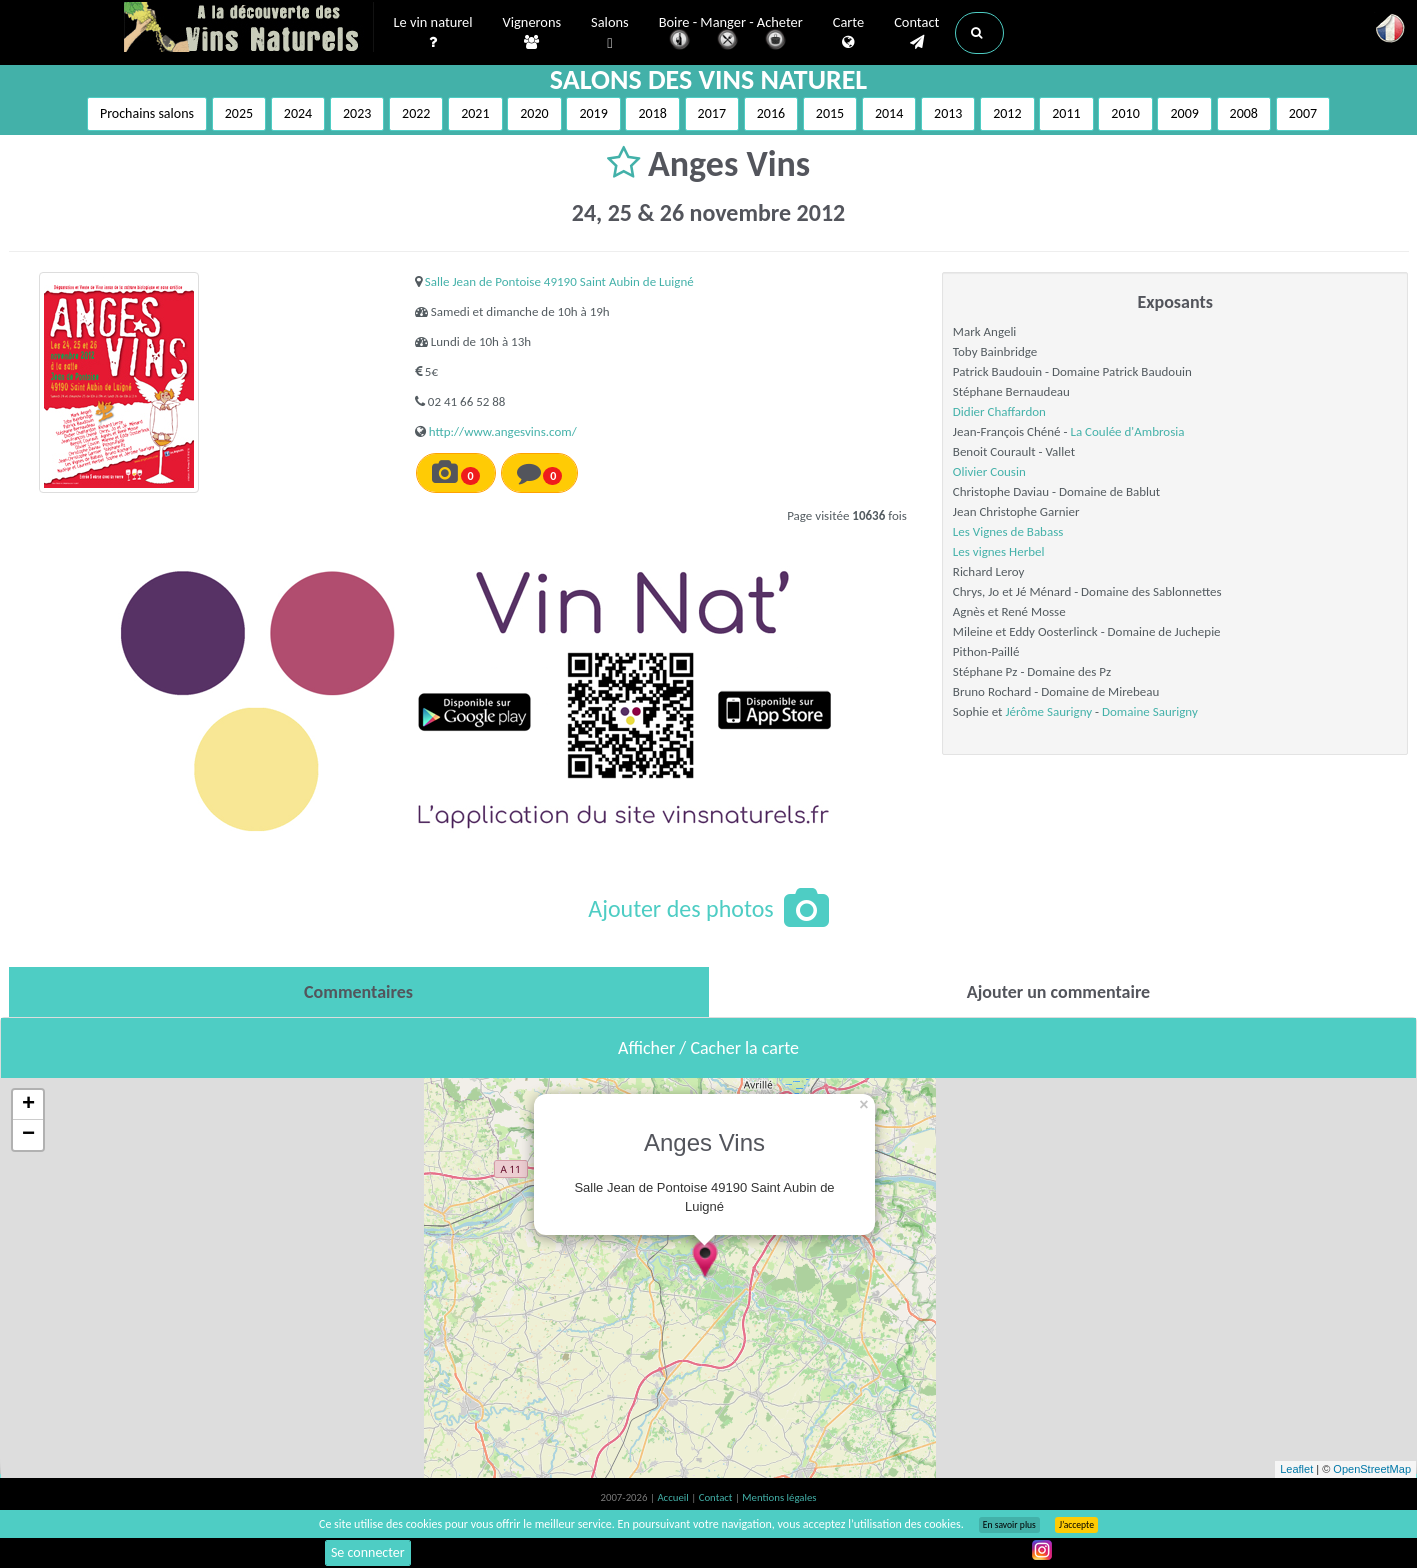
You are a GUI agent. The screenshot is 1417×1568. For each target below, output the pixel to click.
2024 (298, 113)
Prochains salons (147, 113)
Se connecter (368, 1552)
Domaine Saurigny (1150, 711)
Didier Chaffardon (999, 411)
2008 (1244, 113)
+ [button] (28, 1105)
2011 (1066, 113)
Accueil (674, 1497)
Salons (610, 31)
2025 (239, 113)
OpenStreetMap (1372, 1469)
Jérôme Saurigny (1048, 711)
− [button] (28, 1135)
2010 (1125, 113)
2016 (771, 113)
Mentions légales (779, 1497)
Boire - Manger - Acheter (731, 32)
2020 (534, 113)
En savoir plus (1009, 1525)
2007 (1303, 113)
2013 (948, 113)
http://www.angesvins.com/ (503, 431)
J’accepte (1076, 1525)
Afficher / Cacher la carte (708, 1048)
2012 (1007, 113)
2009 (1184, 113)
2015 (830, 113)
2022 (416, 113)
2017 (712, 113)
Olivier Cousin (989, 471)
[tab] (359, 992)
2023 (357, 113)
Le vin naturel (433, 31)
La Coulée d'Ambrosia (1127, 431)
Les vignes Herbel (999, 551)
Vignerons (532, 31)
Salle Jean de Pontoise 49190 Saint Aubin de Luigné (559, 281)
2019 (593, 113)
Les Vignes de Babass (1008, 531)
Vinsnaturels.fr (249, 27)
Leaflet (1296, 1469)
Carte (848, 31)
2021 (475, 113)
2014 (889, 113)
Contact (916, 31)
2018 (652, 113)
